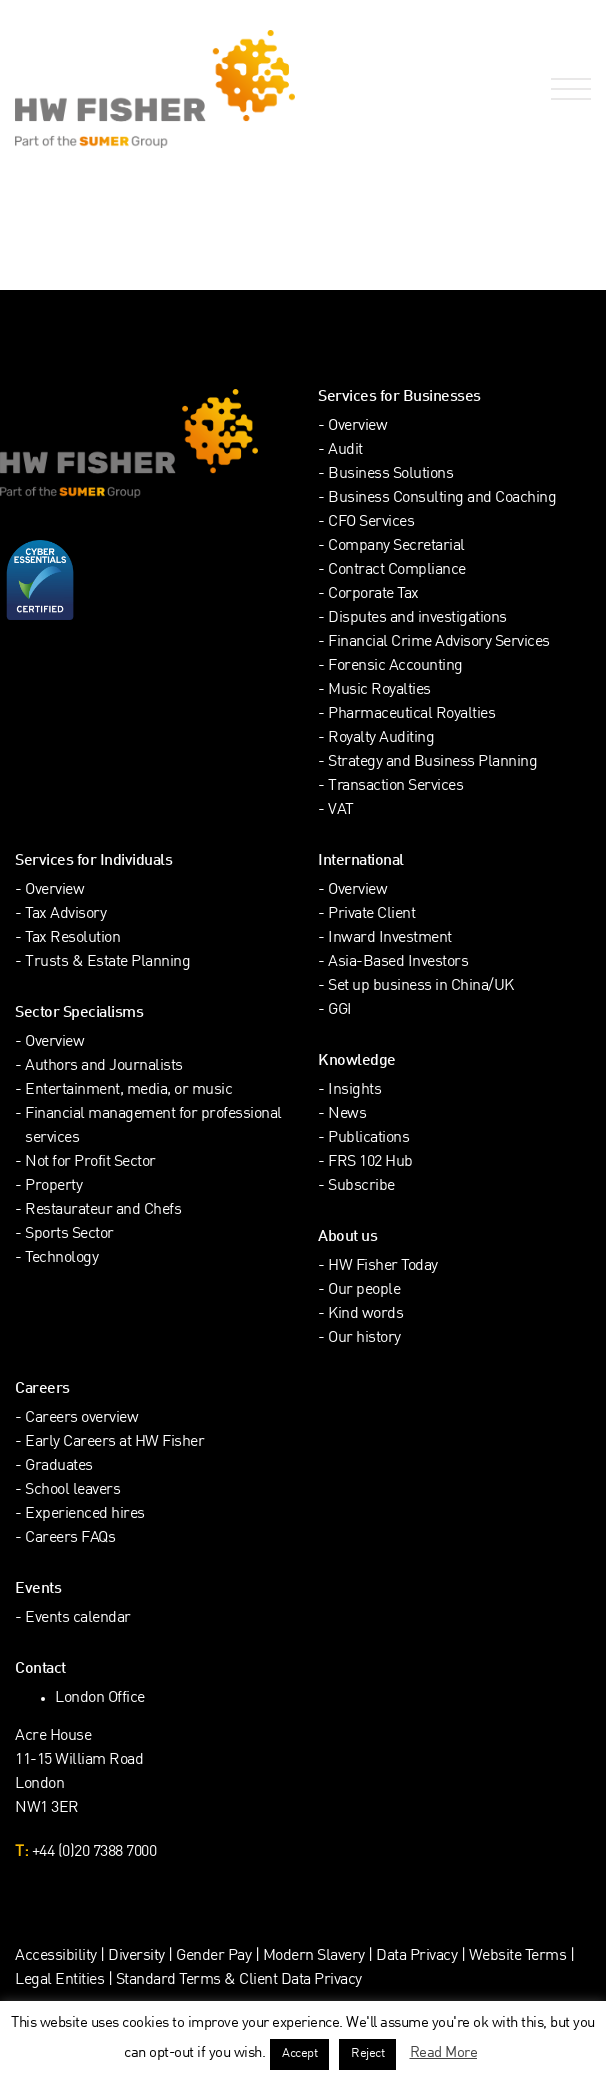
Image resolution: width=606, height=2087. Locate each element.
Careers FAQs (70, 1538)
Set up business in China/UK (421, 986)
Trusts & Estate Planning (107, 962)
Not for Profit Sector (90, 1162)
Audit (345, 450)
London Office (100, 1698)
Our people (364, 1290)
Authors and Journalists (104, 1066)
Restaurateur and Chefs (103, 1210)
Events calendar (78, 1618)
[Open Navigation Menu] (567, 89)
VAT (341, 810)
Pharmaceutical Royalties (411, 714)
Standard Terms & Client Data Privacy (239, 1980)
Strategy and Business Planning (432, 762)
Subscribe (361, 1186)
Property (53, 1186)
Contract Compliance (397, 570)
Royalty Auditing (381, 738)
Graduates (59, 1466)
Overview (357, 426)
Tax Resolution (72, 938)
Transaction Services (395, 786)
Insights (354, 1090)
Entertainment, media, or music (128, 1090)
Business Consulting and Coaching (442, 498)
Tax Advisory (65, 914)
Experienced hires (85, 1514)
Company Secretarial (396, 546)
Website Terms (518, 1956)
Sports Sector (69, 1234)
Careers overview (81, 1418)
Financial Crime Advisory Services (439, 642)
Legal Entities (59, 1980)
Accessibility (56, 1956)
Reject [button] (367, 2054)
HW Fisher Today (383, 1266)
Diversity (136, 1956)
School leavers (72, 1490)
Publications (368, 1138)
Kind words (365, 1314)
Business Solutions (390, 474)
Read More (444, 2053)
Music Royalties (379, 690)
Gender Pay (213, 1956)
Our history (364, 1338)
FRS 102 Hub (370, 1162)
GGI (340, 1010)
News (347, 1114)
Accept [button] (299, 2054)
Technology (61, 1258)
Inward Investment (390, 938)
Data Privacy (416, 1956)
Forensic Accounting (395, 666)
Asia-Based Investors (398, 962)
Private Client (371, 914)
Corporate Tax (373, 594)
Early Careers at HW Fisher (114, 1442)
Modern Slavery (316, 1956)
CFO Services (371, 522)
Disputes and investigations (417, 618)
